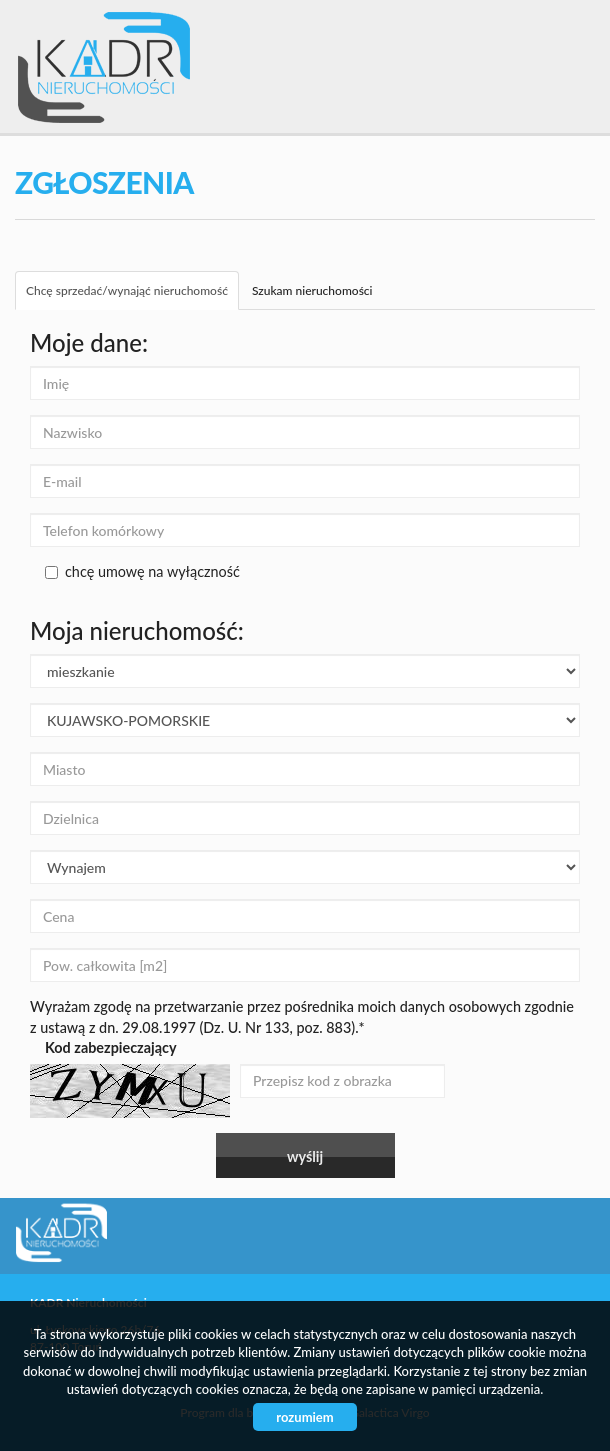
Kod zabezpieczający (111, 1047)
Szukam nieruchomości (312, 290)
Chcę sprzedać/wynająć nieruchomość (127, 290)
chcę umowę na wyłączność (142, 571)
